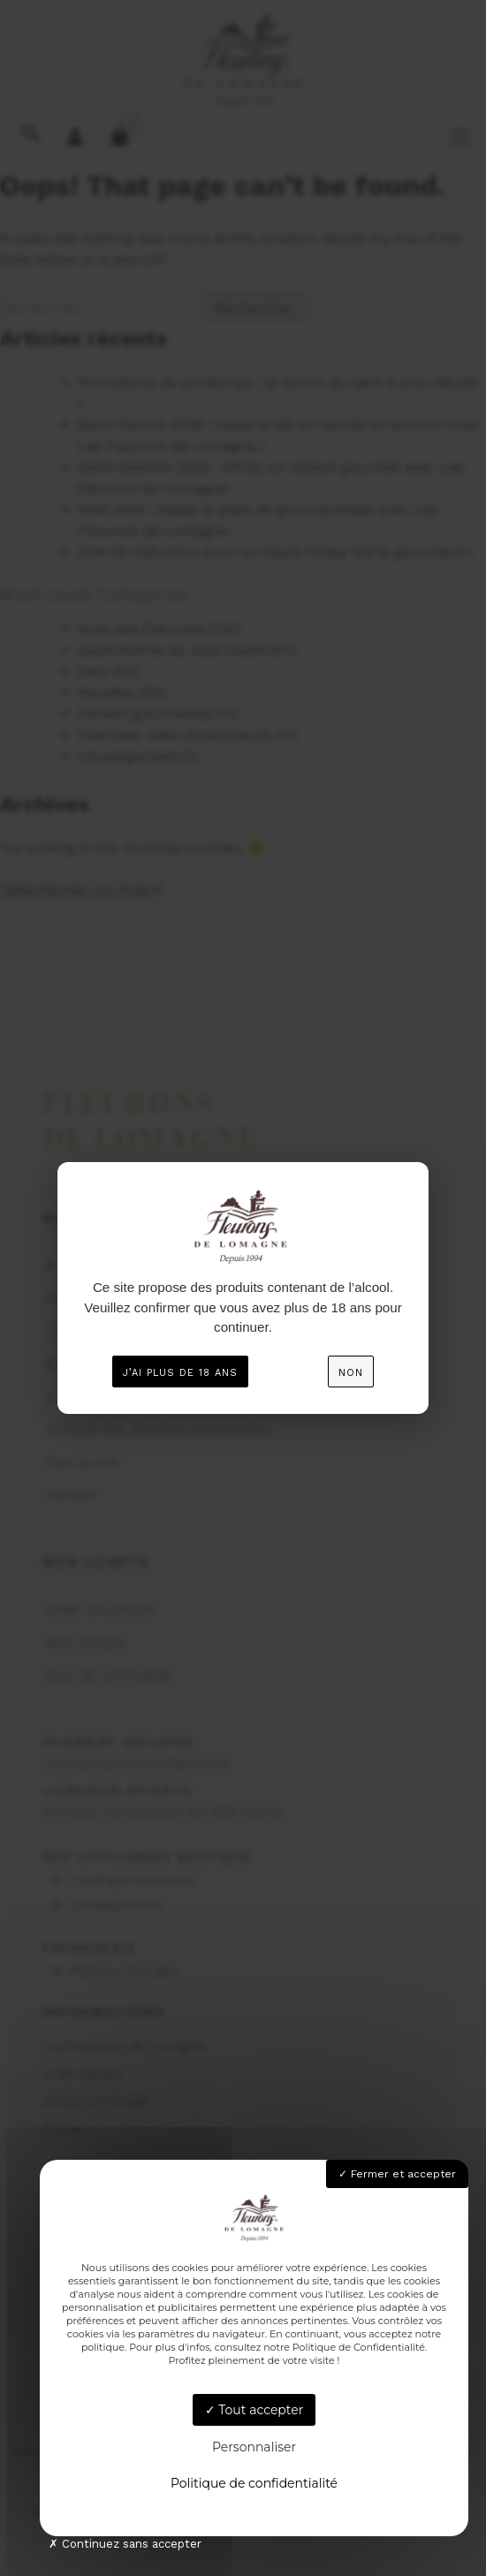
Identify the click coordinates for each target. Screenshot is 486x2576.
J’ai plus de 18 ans (180, 1373)
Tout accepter (254, 2410)
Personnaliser (254, 2447)
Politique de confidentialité (254, 2483)
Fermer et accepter (397, 2174)
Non (350, 1373)
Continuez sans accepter (125, 2543)
